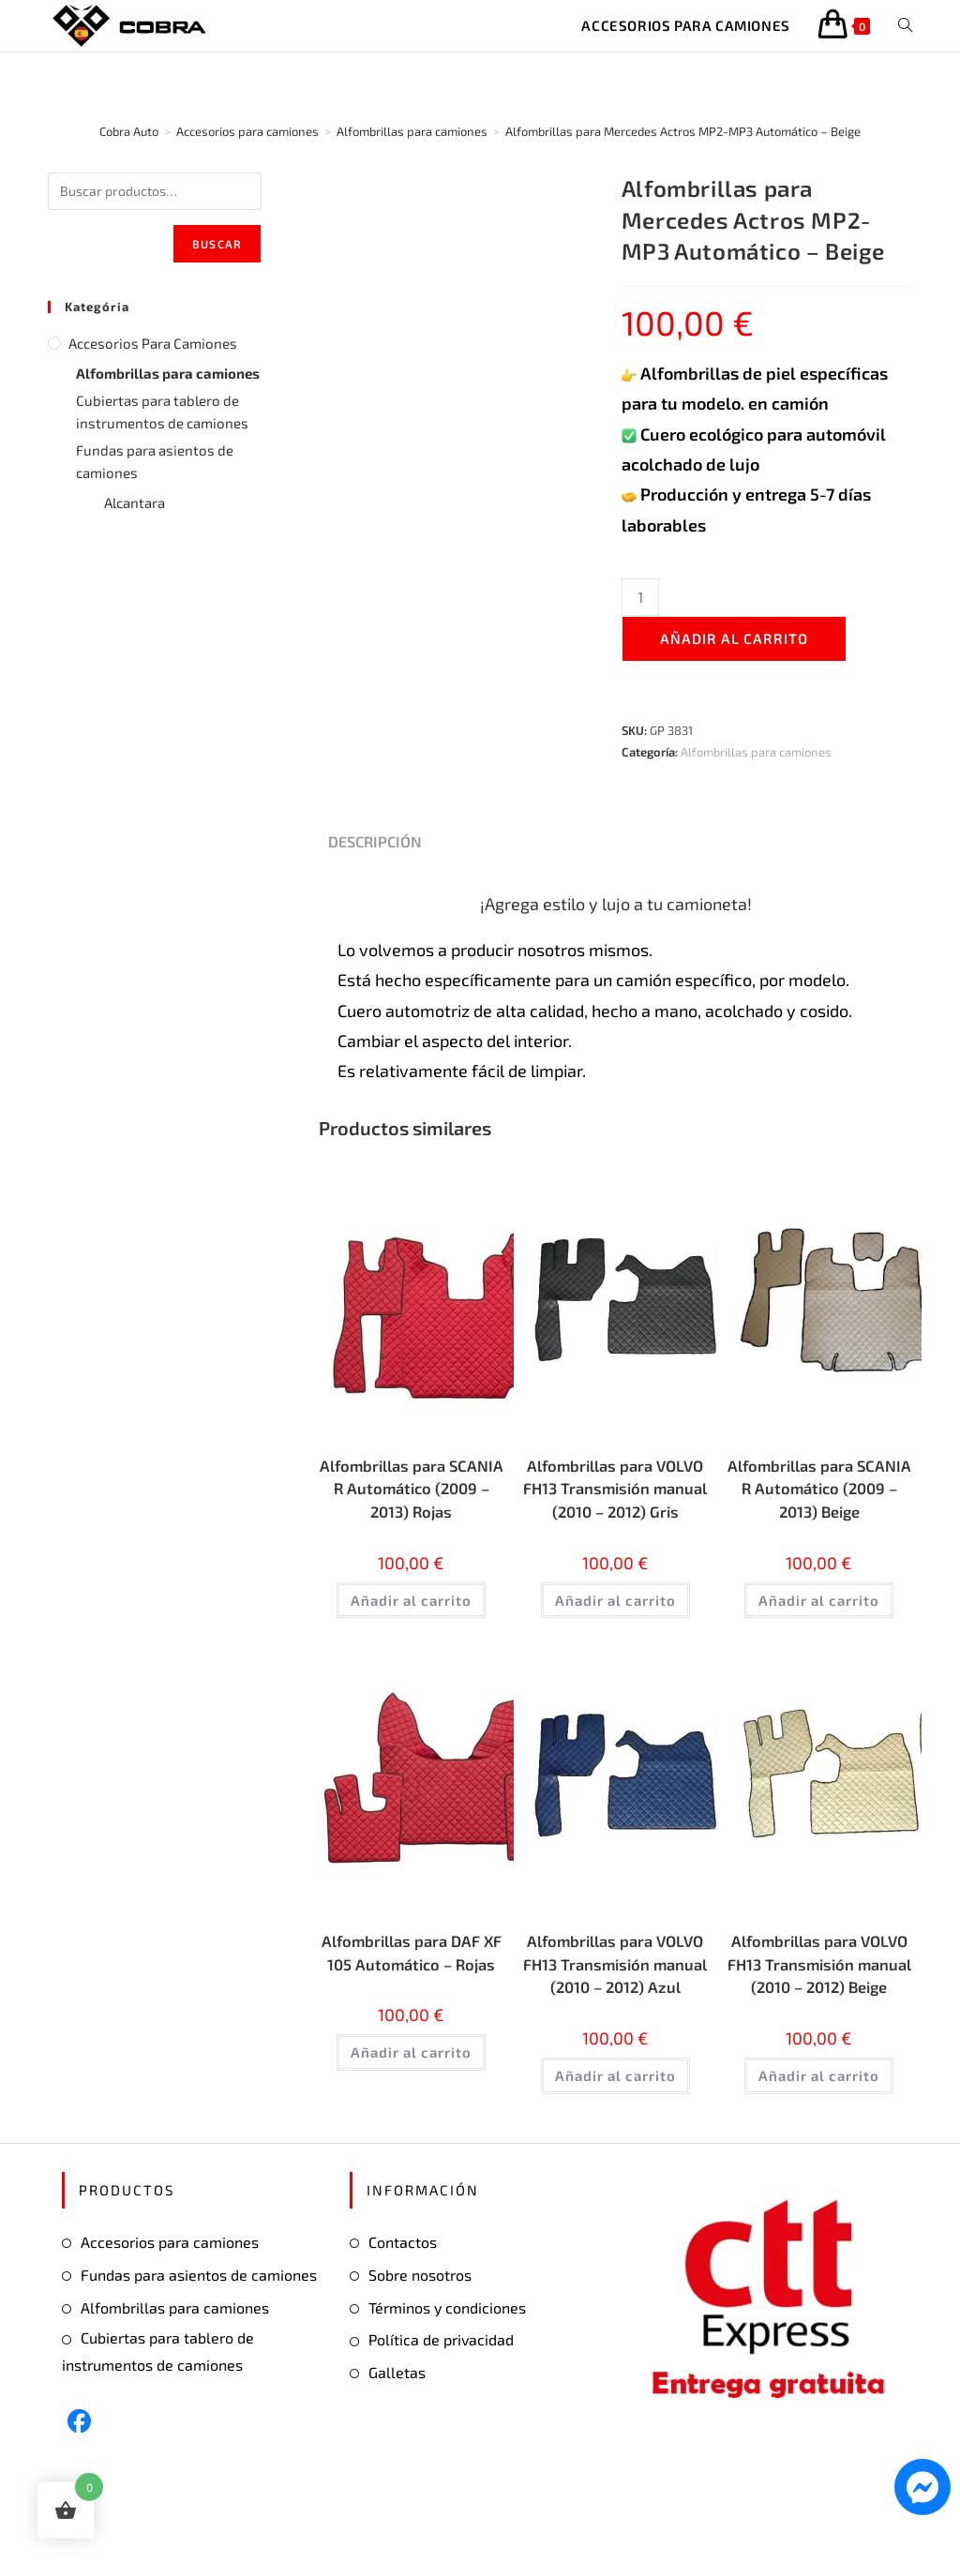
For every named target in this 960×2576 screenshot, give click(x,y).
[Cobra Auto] (128, 131)
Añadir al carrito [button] (411, 1606)
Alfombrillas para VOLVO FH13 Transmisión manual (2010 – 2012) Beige (819, 2012)
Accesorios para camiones (152, 343)
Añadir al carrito (734, 638)
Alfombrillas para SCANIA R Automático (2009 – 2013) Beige (819, 1492)
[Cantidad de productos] (640, 597)
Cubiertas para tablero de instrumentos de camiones (162, 411)
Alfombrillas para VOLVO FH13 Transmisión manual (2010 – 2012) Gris (615, 1505)
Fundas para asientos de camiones (154, 461)
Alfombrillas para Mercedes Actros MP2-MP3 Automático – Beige (683, 131)
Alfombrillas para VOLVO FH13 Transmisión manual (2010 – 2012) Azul (615, 2012)
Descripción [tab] (375, 841)
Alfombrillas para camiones (756, 751)
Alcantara (134, 502)
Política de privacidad (441, 2403)
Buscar (217, 243)
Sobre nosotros (420, 2338)
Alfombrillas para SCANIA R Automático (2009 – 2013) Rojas (411, 1492)
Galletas (397, 2436)
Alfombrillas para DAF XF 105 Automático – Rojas (411, 1999)
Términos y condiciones (447, 2370)
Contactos (402, 2305)
